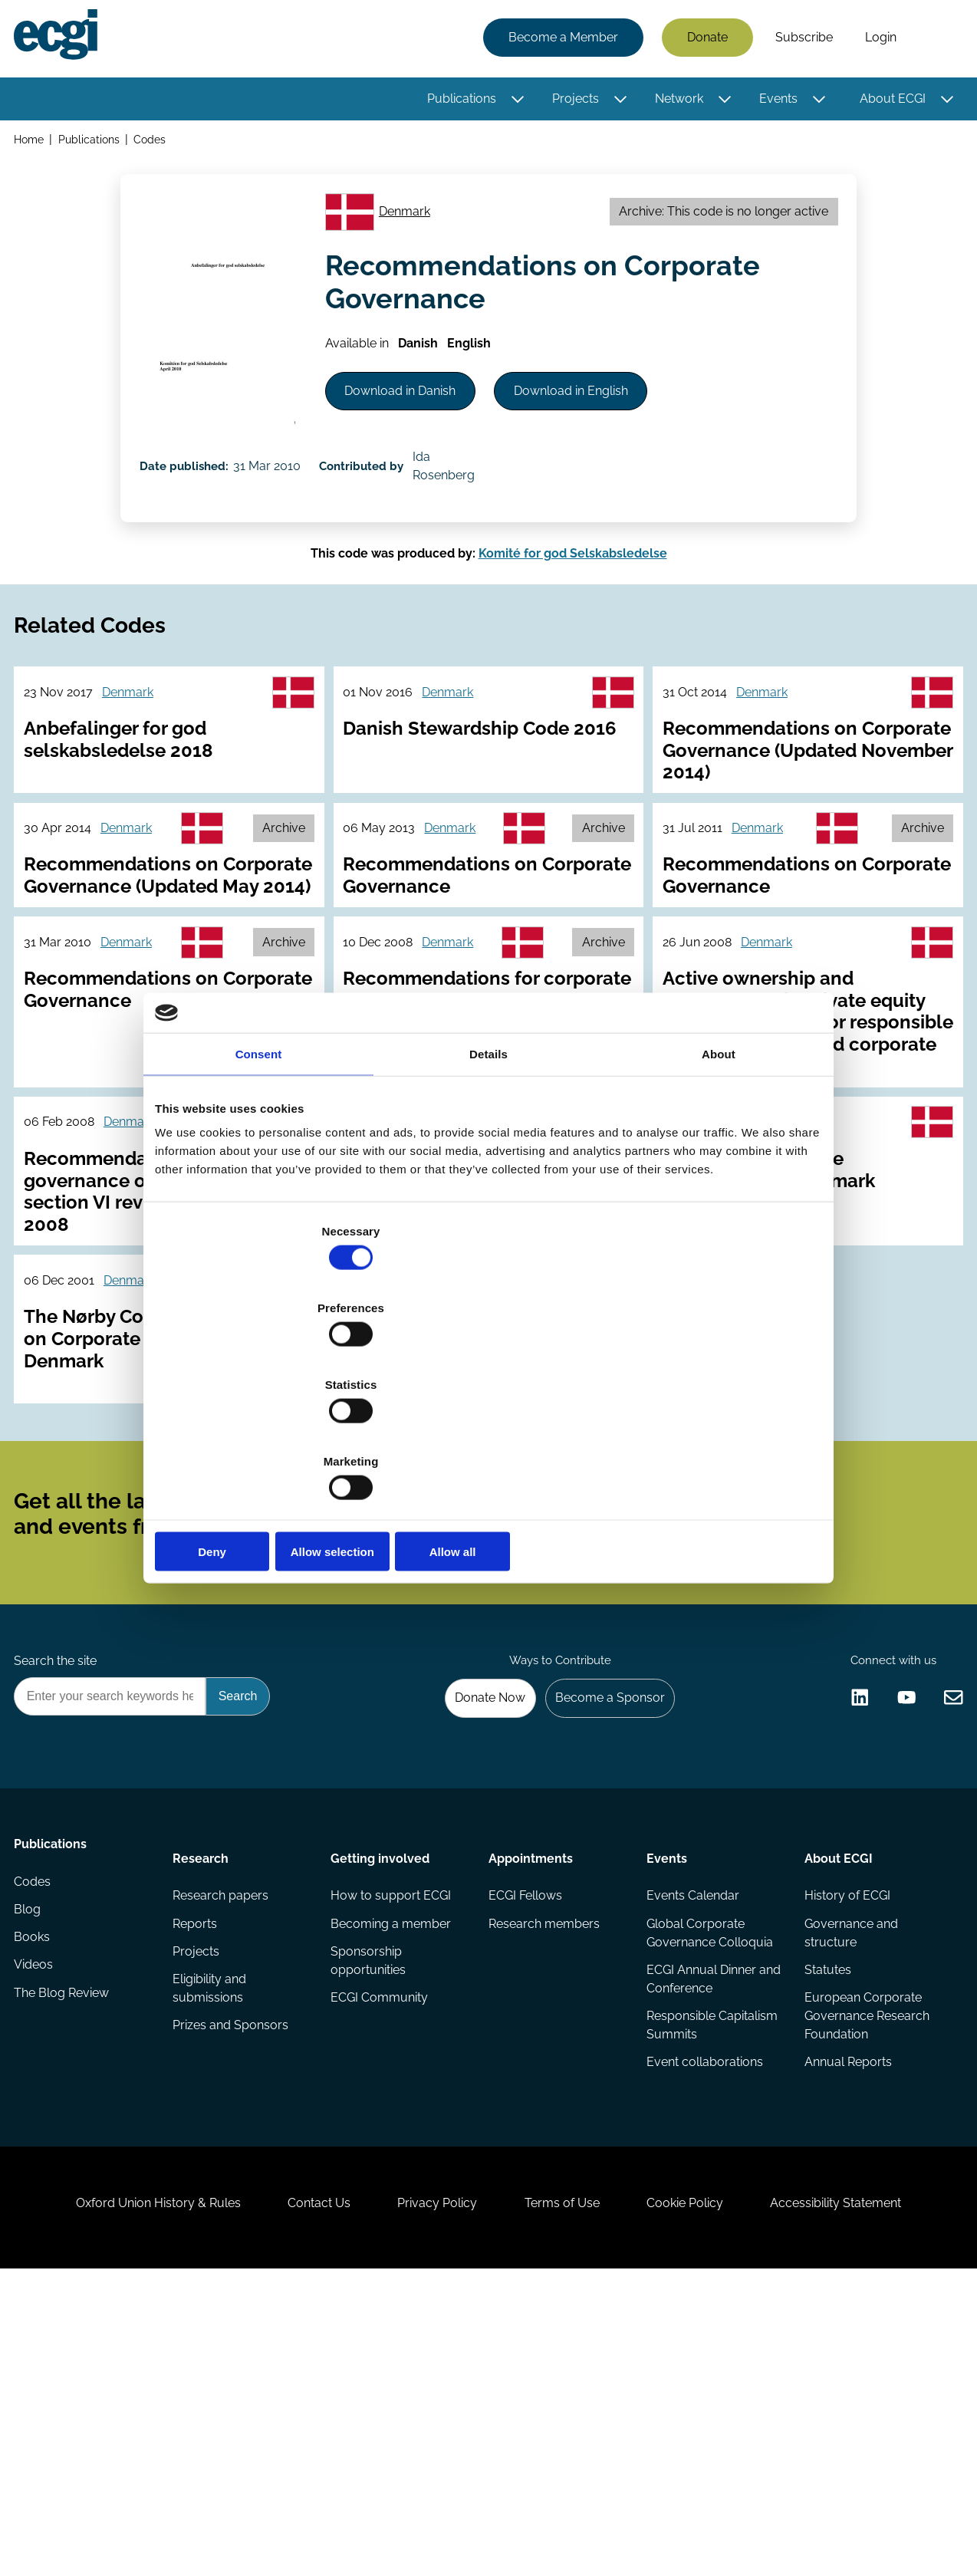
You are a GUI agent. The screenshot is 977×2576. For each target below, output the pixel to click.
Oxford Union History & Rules (122, 2493)
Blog (31, 2167)
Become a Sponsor (601, 1927)
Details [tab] (488, 1169)
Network (674, 101)
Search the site (59, 1886)
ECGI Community (380, 2247)
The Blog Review (65, 2259)
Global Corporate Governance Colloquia (708, 2176)
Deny (264, 1436)
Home (33, 144)
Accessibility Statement (871, 2493)
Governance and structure (849, 2176)
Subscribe (799, 40)
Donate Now (472, 1927)
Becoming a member (392, 2167)
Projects (571, 101)
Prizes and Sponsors (233, 2278)
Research (203, 2094)
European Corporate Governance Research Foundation (864, 2265)
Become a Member (559, 40)
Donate (703, 40)
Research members (544, 2167)
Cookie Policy (706, 2493)
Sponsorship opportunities (369, 2207)
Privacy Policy (430, 2493)
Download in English (602, 430)
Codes (156, 144)
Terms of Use (569, 2493)
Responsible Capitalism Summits (710, 2275)
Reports (197, 2167)
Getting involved (381, 2094)
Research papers (223, 2137)
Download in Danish (414, 430)
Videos (38, 2229)
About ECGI (888, 101)
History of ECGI (845, 2137)
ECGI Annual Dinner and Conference (700, 2225)
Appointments (530, 2094)
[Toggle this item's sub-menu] (513, 102)
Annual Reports (846, 2315)
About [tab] (718, 1169)
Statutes (825, 2216)
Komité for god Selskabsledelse (573, 624)
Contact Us (297, 2493)
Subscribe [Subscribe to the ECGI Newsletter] (570, 1710)
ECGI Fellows (525, 2137)
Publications (457, 101)
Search (933, 40)
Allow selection (488, 1436)
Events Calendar (691, 2137)
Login (876, 40)
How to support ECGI (392, 2137)
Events (774, 101)
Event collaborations (703, 2315)
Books (36, 2198)
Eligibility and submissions (211, 2238)
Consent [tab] (258, 1169)
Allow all (712, 1436)
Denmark (414, 231)
